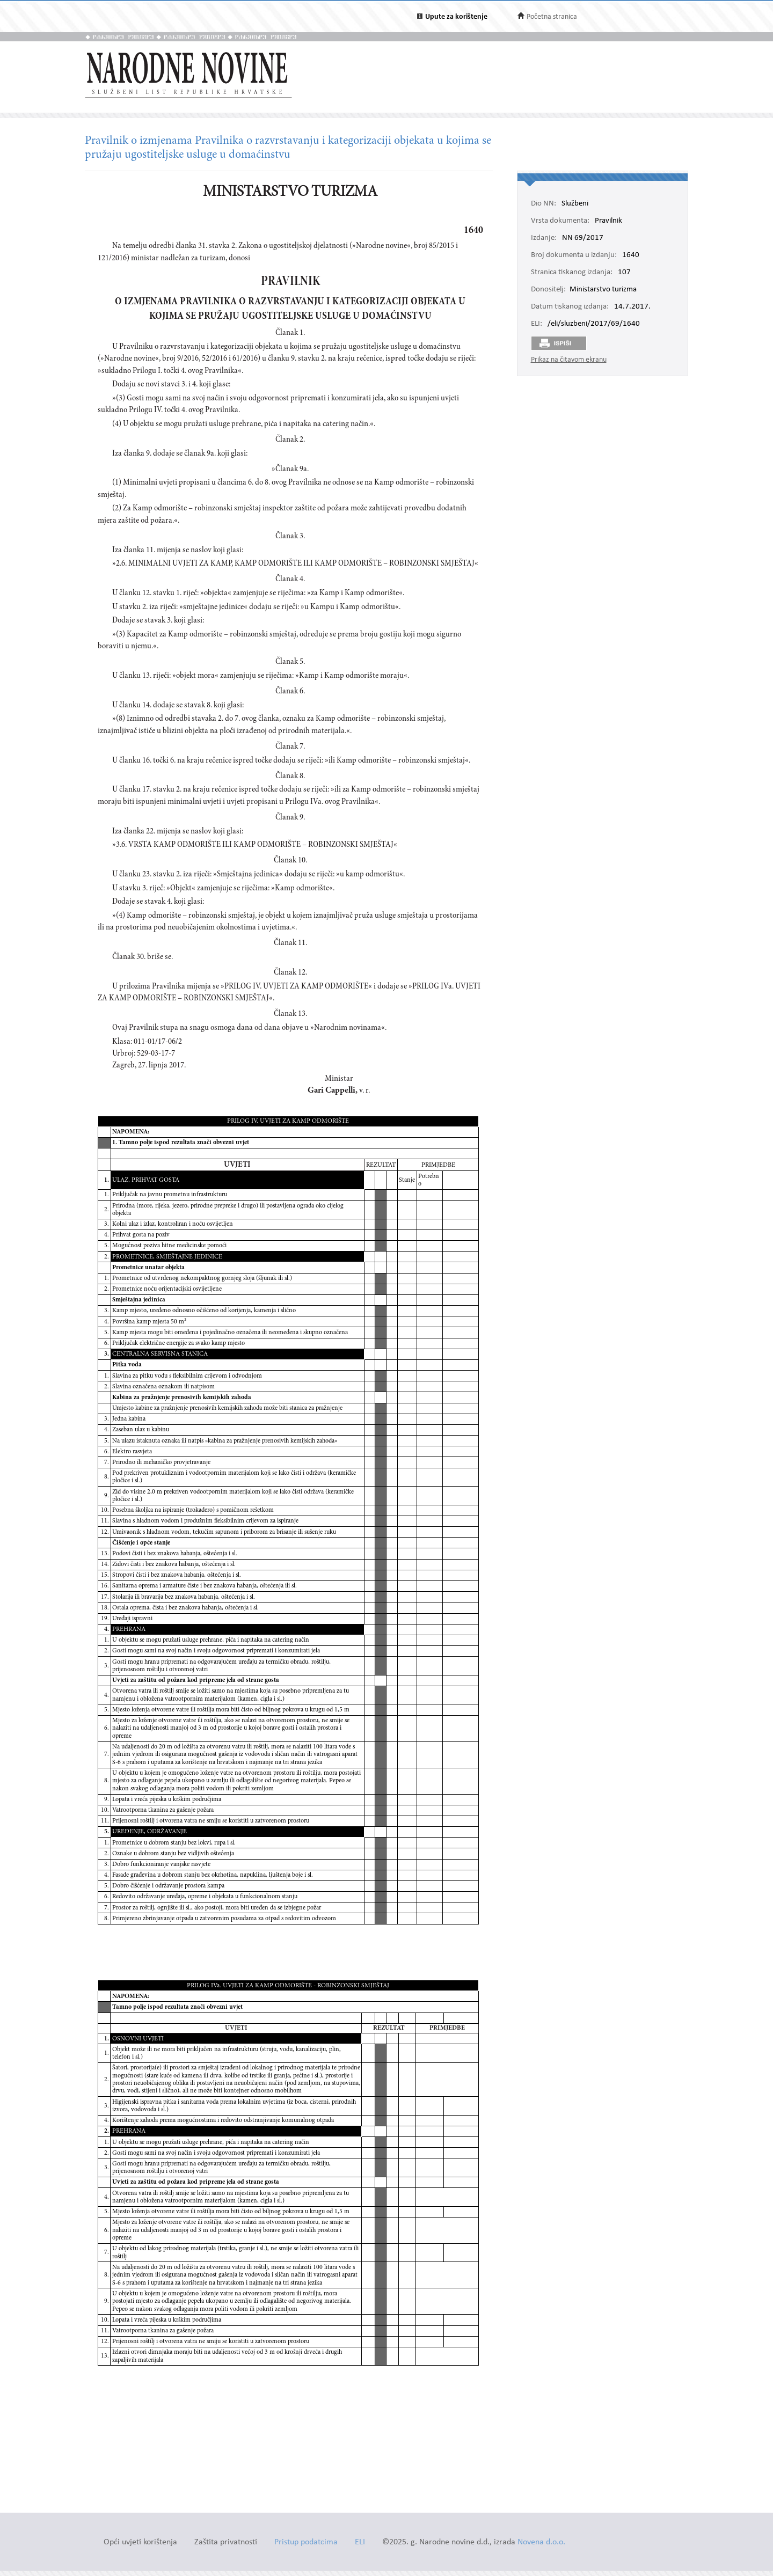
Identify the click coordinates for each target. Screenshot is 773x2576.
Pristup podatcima (306, 2542)
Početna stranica (552, 17)
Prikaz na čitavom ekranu (569, 360)
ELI (360, 2542)
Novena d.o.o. (541, 2542)
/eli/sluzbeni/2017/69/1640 (594, 324)
